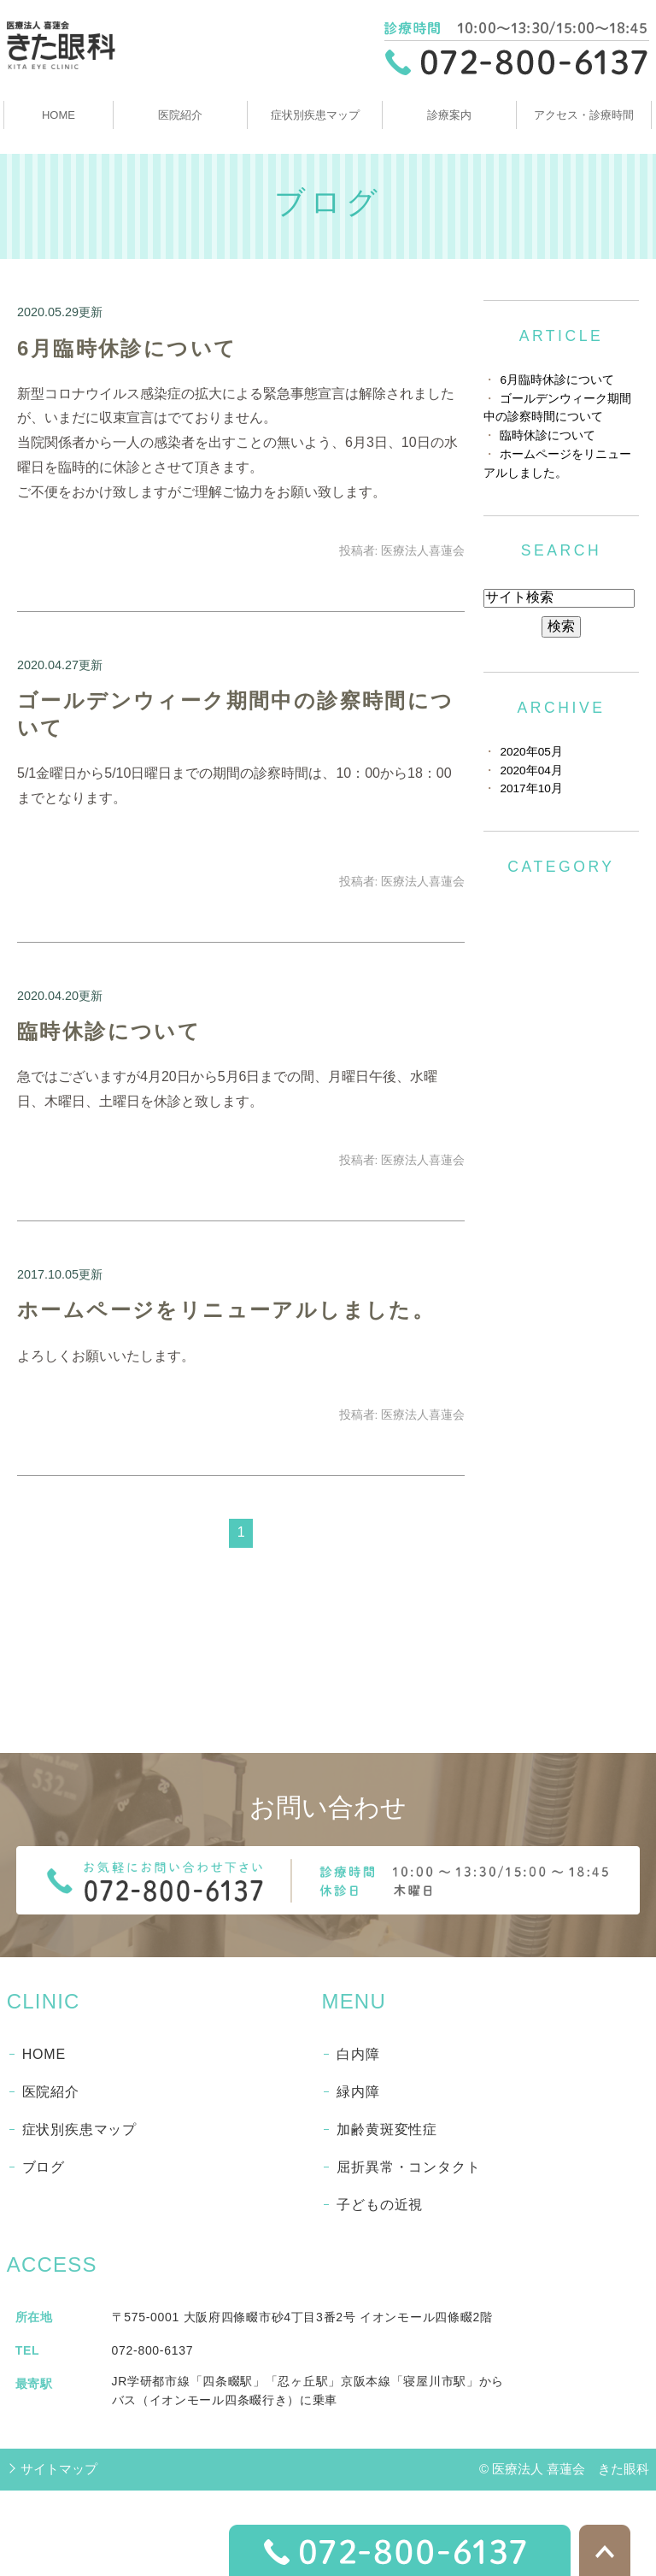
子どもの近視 (380, 2204)
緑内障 (358, 2092)
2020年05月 (531, 751)
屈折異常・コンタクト (408, 2167)
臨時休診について (109, 1031)
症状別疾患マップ (315, 115)
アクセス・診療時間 (584, 115)
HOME (58, 115)
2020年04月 (531, 770)
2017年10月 (531, 788)
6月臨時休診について (127, 348)
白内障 (358, 2054)
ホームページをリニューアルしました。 (226, 1309)
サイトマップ (58, 2468)
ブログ (43, 2167)
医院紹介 (180, 115)
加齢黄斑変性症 (387, 2129)
